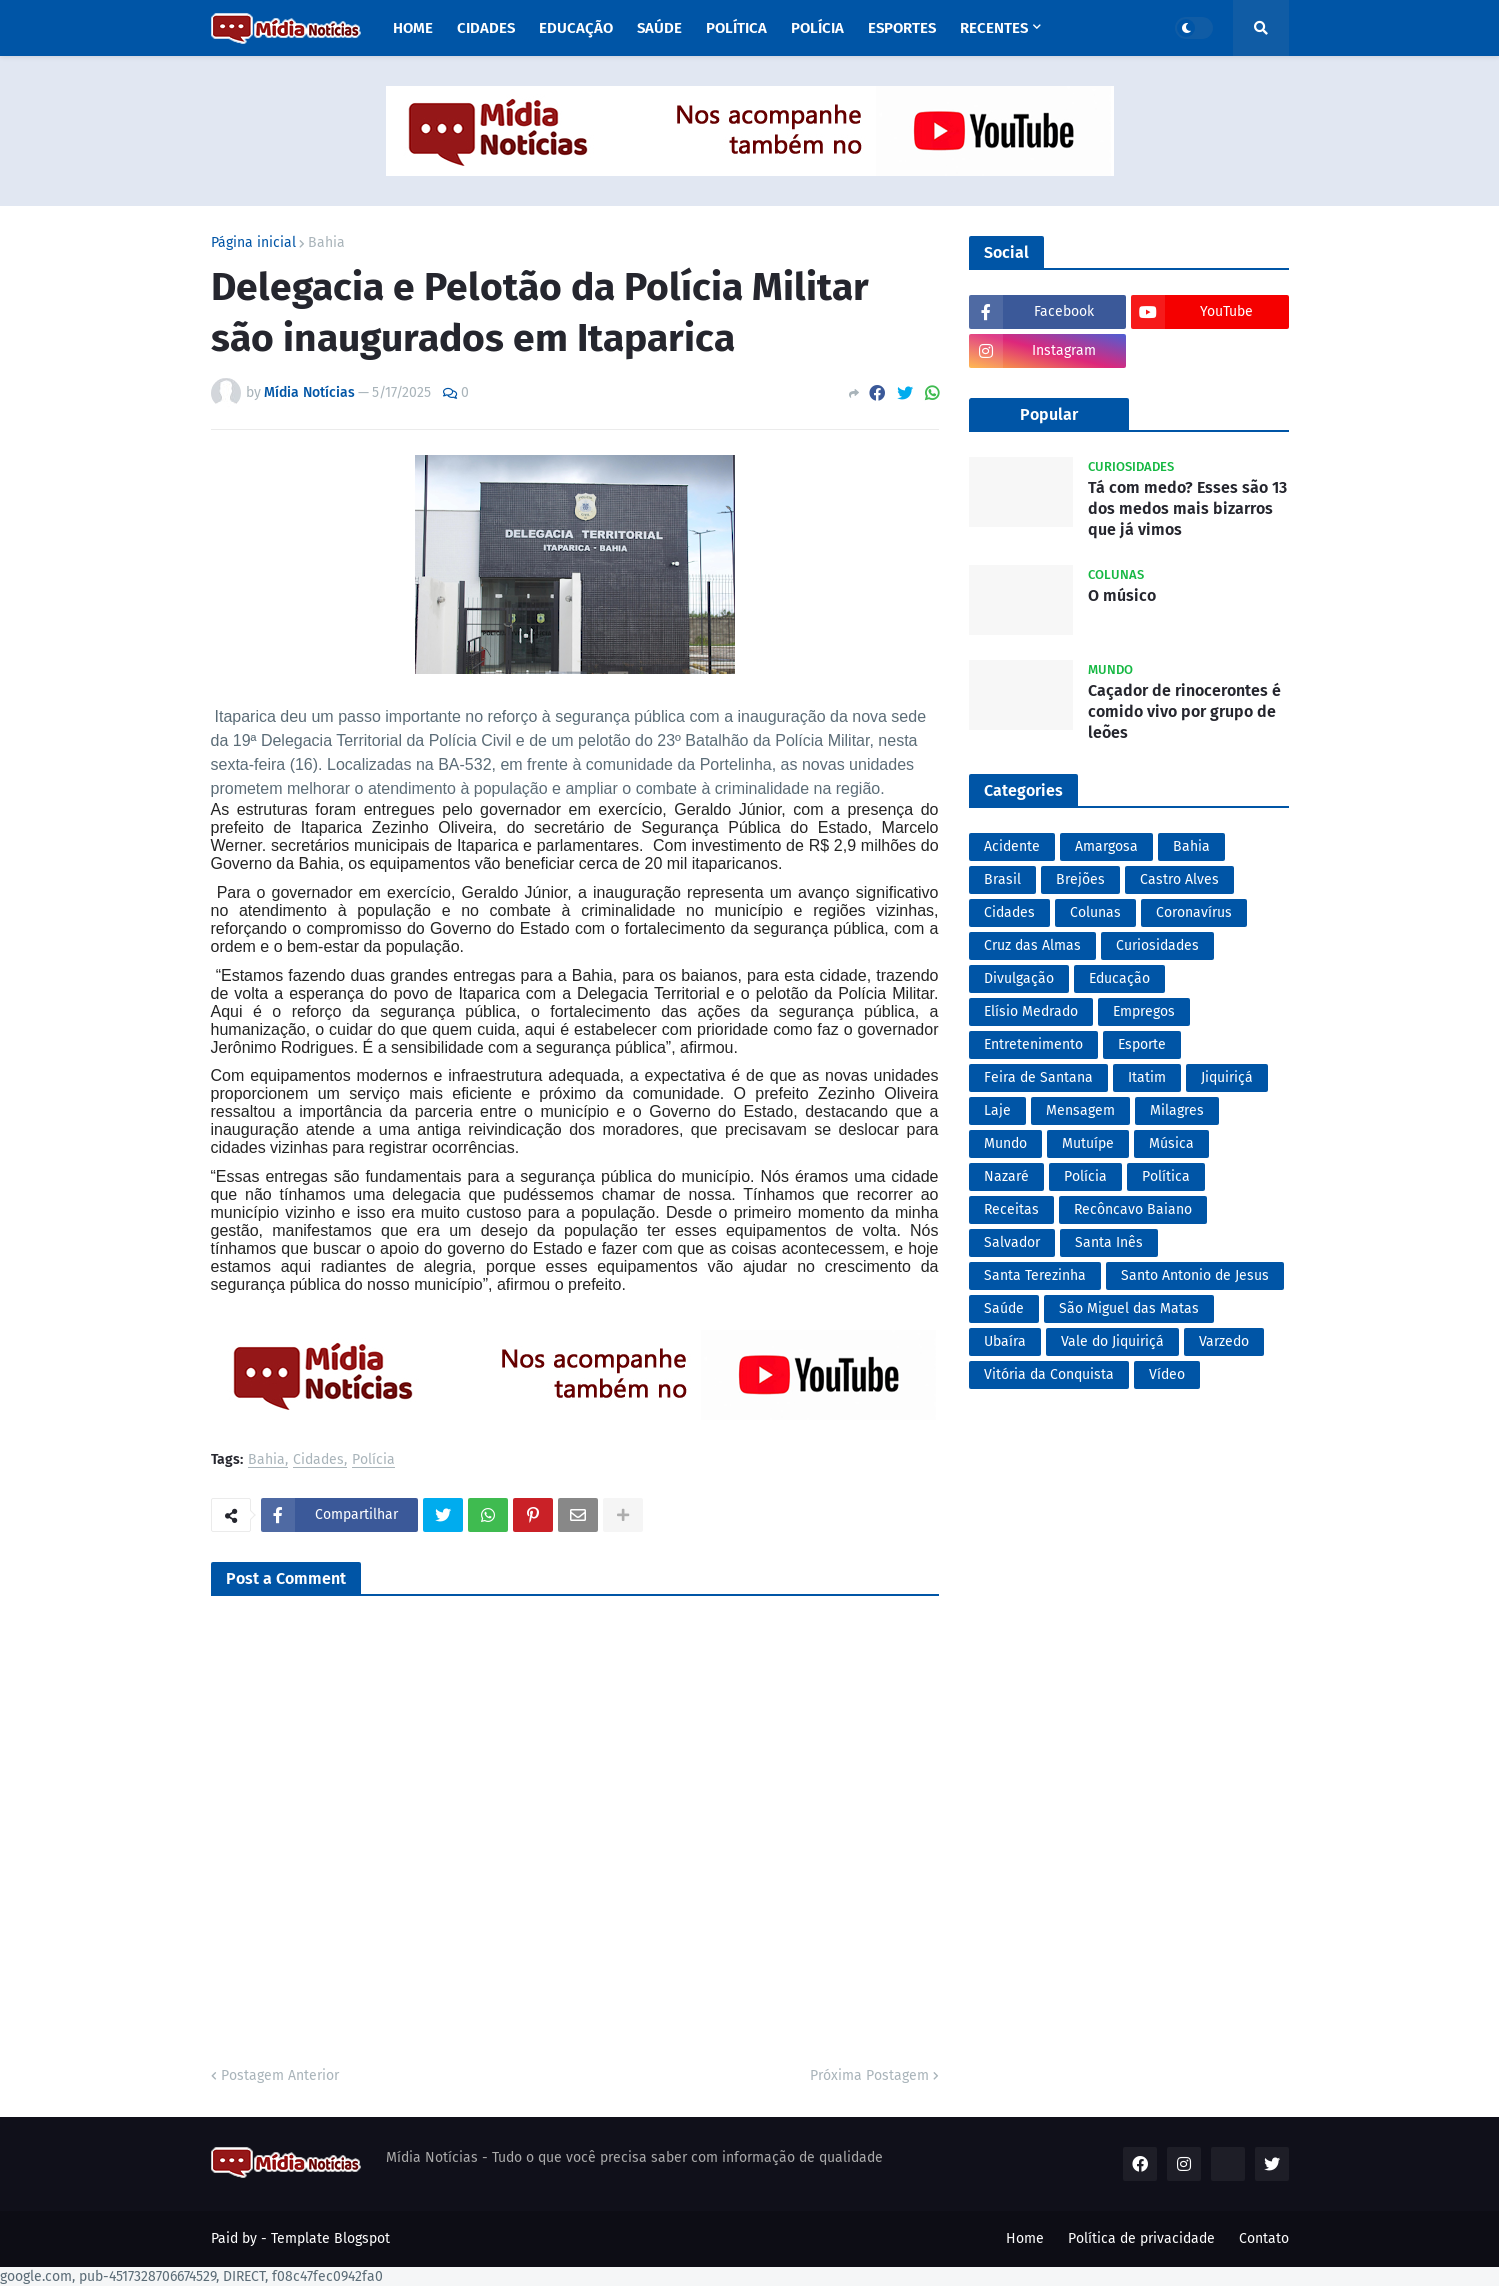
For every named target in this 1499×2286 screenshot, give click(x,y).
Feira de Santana (1038, 1077)
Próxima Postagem (869, 2075)
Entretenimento (1033, 1044)
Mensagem (1080, 1110)
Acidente (1012, 846)
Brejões (1080, 879)
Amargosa (1106, 846)
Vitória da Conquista (1049, 1374)
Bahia (326, 243)
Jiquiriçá (1227, 1077)
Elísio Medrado (1031, 1011)
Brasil (1002, 879)
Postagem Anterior (280, 2075)
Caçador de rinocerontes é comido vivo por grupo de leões (1184, 711)
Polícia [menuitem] (817, 28)
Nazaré (1006, 1176)
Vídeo (1167, 1374)
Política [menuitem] (736, 28)
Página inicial (253, 243)
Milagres (1177, 1110)
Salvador (1012, 1242)
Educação (1119, 978)
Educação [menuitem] (576, 28)
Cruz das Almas (1032, 945)
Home (1025, 2238)
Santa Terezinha (1035, 1275)
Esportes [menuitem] (902, 28)
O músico (1122, 595)
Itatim (1147, 1077)
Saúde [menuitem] (659, 28)
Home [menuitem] (413, 28)
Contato (1264, 2238)
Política (1166, 1176)
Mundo (1005, 1143)
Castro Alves (1179, 879)
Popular (1049, 414)
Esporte (1142, 1044)
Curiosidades (1157, 945)
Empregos (1144, 1011)
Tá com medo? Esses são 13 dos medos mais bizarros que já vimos (1187, 508)
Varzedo (1224, 1341)
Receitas (1011, 1209)
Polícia (373, 1460)
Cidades (318, 1460)
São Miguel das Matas (1129, 1308)
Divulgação (1019, 978)
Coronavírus (1194, 912)
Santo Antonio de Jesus (1195, 1275)
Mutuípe (1088, 1143)
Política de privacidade (1141, 2238)
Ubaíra (1005, 1341)
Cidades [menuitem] (486, 28)
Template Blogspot (330, 2238)
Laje (997, 1110)
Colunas (1095, 912)
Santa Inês (1109, 1242)
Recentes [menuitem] (994, 28)
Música (1171, 1143)
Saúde (1004, 1308)
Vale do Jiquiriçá (1112, 1341)
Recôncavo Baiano (1133, 1209)
